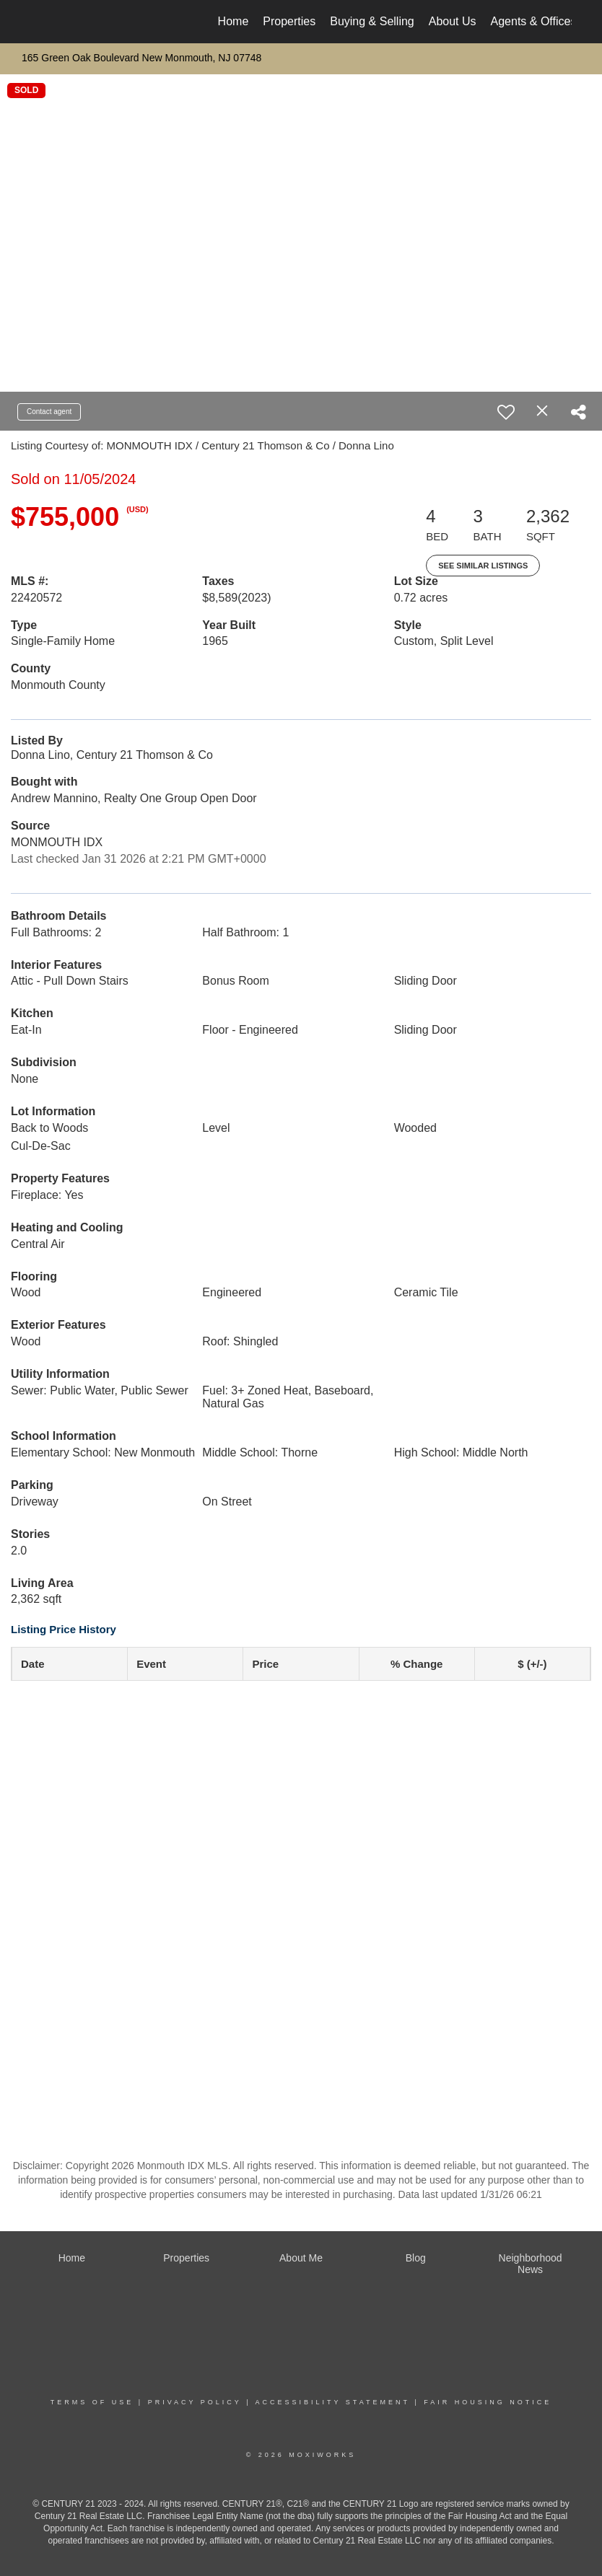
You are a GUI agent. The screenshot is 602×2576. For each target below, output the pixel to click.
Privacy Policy (195, 2402)
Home (233, 21)
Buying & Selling (372, 21)
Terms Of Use (92, 2402)
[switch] (506, 412)
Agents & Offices (534, 21)
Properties (289, 21)
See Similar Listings (483, 565)
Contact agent (49, 412)
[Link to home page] (37, 21)
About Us (452, 21)
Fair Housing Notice (487, 2402)
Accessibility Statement (333, 2402)
